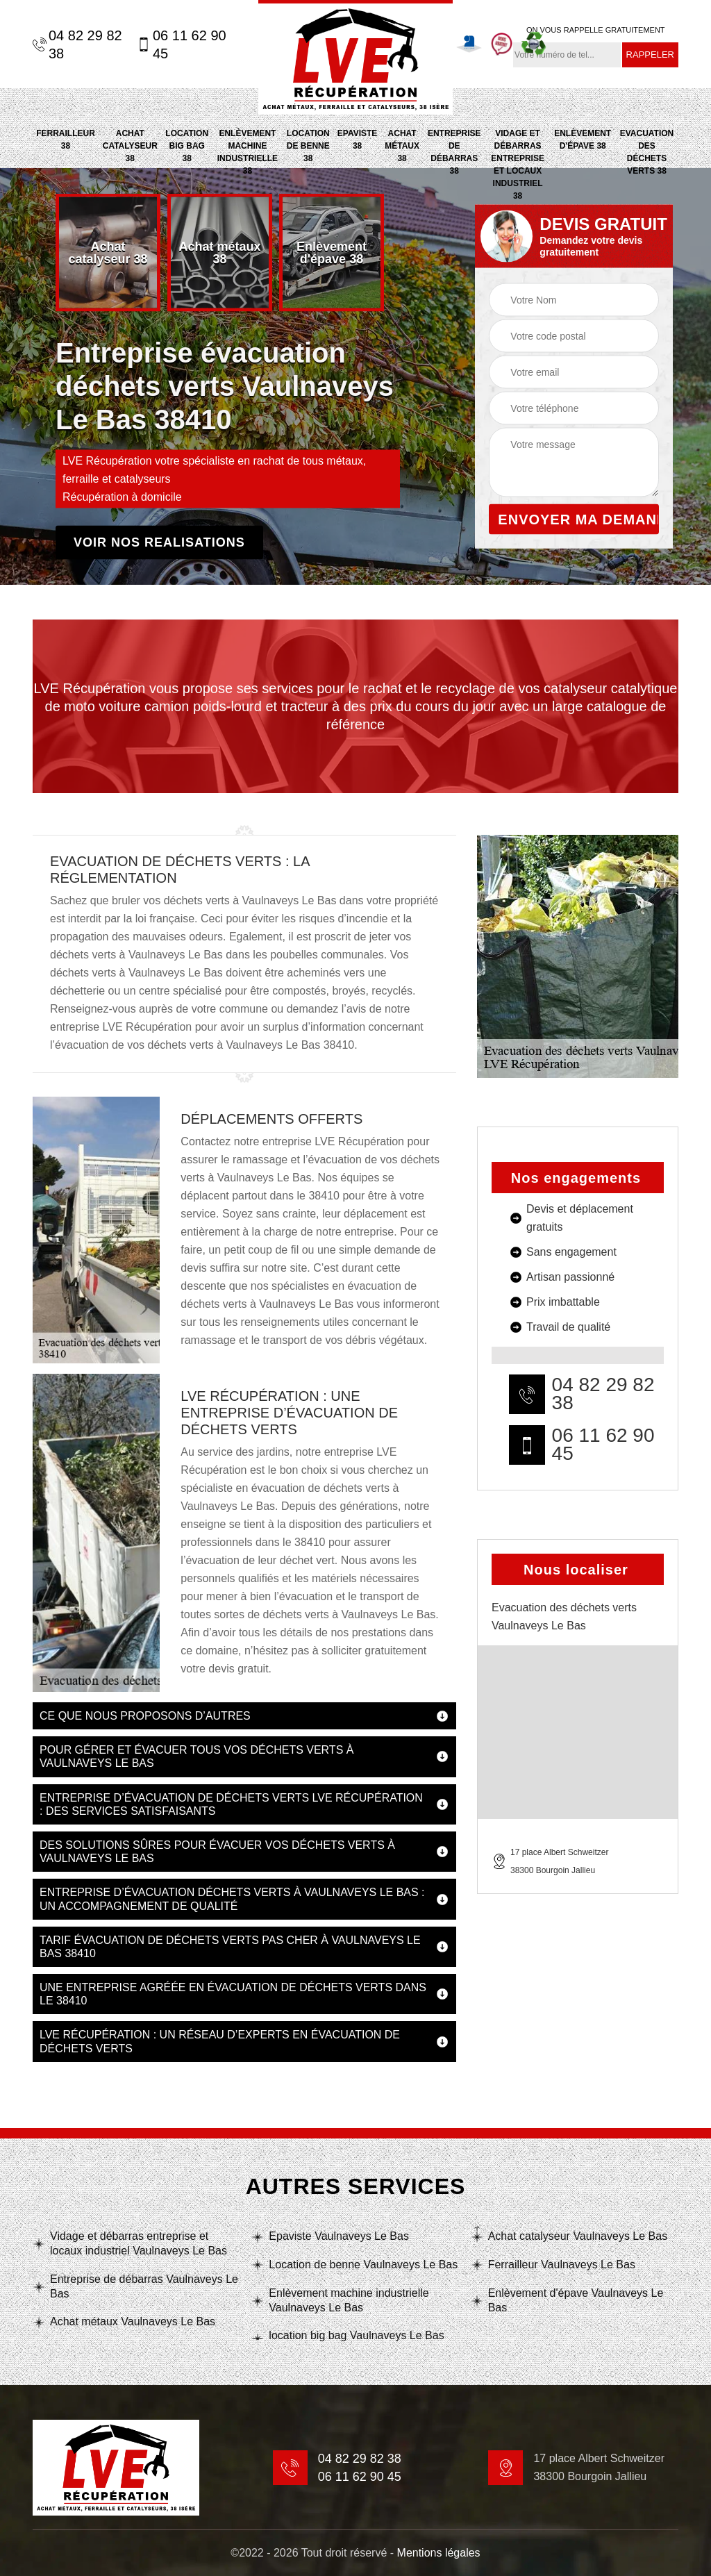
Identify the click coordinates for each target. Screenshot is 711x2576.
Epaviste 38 (357, 139)
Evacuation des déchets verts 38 (647, 152)
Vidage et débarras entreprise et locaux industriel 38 (517, 164)
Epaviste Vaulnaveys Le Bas (339, 2236)
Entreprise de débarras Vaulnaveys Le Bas (144, 2286)
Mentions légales (438, 2553)
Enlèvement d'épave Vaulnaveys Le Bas (576, 2300)
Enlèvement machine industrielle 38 (247, 152)
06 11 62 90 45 (181, 44)
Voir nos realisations (159, 542)
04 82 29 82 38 (77, 44)
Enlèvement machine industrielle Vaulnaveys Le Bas (348, 2300)
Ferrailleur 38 (65, 139)
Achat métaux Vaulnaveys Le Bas (132, 2321)
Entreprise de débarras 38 (454, 152)
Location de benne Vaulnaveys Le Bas (363, 2264)
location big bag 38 (186, 145)
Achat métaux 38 (402, 145)
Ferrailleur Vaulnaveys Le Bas (561, 2264)
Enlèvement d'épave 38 (582, 139)
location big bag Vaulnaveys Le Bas (356, 2335)
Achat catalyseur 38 (130, 145)
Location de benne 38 (308, 145)
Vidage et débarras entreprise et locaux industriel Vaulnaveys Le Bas (138, 2243)
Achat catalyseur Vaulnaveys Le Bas (578, 2236)
